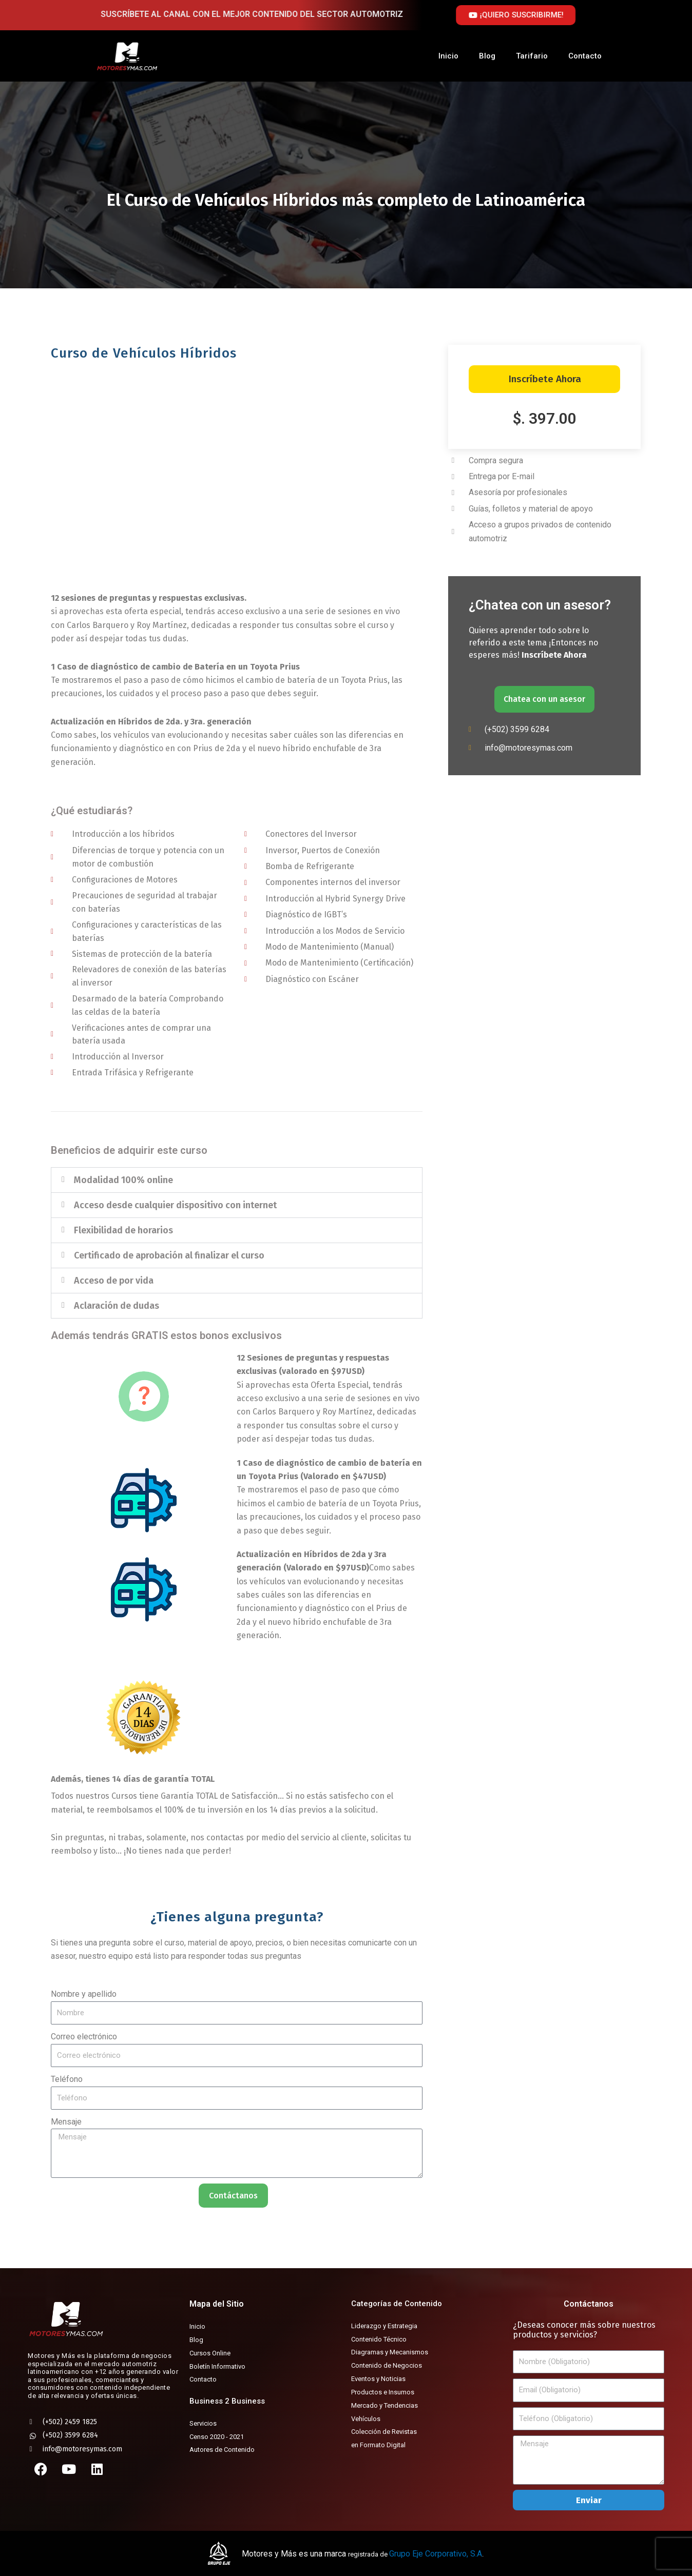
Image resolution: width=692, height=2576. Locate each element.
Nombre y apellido (84, 1998)
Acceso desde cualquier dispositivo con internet (175, 1209)
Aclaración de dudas (116, 1309)
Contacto (585, 56)
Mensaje (66, 2126)
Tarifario (532, 56)
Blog (487, 56)
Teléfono (67, 2083)
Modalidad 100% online (123, 1184)
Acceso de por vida (113, 1284)
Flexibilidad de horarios (123, 1234)
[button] (236, 1184)
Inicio (448, 56)
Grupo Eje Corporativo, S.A (435, 2554)
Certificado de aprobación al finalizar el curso (169, 1259)
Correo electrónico (84, 2041)
